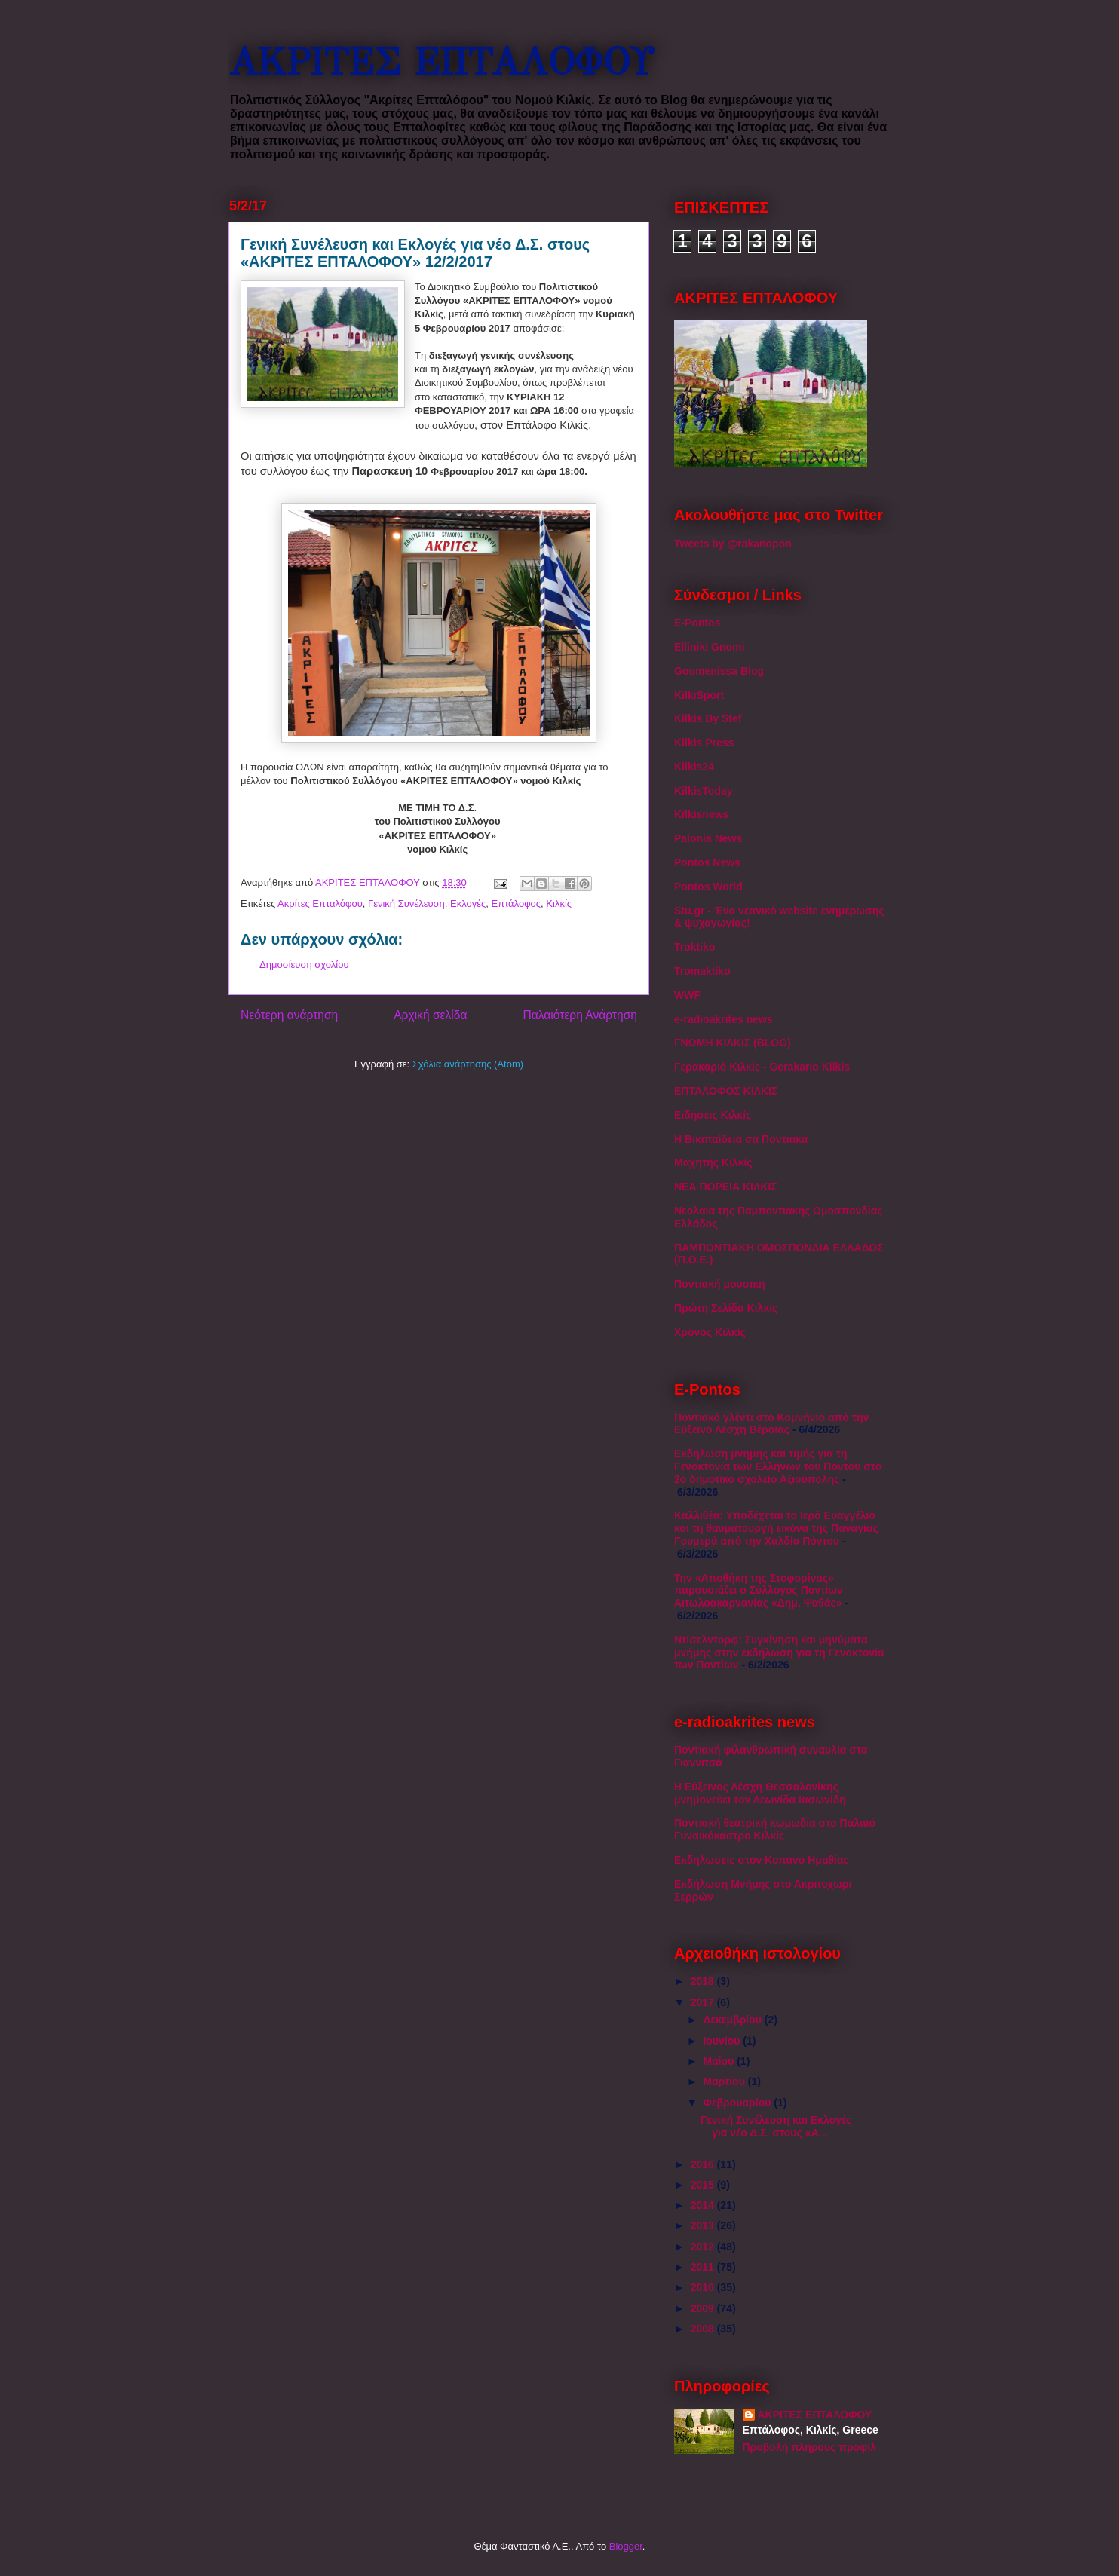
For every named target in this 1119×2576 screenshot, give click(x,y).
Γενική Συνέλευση (406, 903)
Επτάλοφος (516, 903)
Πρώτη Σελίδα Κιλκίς (725, 1308)
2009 (704, 2308)
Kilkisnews (701, 814)
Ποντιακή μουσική (719, 1284)
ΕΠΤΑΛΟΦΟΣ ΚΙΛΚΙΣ (725, 1091)
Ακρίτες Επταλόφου (320, 903)
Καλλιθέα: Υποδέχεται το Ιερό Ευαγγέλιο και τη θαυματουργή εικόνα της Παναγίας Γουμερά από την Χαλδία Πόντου (776, 1528)
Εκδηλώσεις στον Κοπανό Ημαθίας (761, 1860)
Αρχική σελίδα (430, 1015)
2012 (704, 2247)
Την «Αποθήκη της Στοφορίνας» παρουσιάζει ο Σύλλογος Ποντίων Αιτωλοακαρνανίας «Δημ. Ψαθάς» (758, 1591)
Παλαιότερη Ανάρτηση (580, 1015)
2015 (704, 2185)
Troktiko (694, 947)
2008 (704, 2329)
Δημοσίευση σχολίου (304, 964)
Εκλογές (468, 903)
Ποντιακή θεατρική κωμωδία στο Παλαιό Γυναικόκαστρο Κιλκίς (774, 1829)
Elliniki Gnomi (709, 647)
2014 (704, 2205)
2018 (704, 1981)
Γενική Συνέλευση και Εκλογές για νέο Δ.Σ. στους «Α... (776, 2126)
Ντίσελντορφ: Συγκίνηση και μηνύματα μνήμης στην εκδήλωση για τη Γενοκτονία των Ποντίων (779, 1652)
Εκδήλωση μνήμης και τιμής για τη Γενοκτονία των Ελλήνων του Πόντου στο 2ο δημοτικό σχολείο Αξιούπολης (777, 1466)
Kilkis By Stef (707, 718)
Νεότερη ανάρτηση (289, 1015)
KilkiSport (699, 695)
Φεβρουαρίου (738, 2103)
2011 (704, 2267)
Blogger (625, 2546)
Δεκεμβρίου (733, 2020)
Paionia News (708, 838)
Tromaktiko (702, 971)
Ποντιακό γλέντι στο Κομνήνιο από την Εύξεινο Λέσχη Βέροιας (771, 1423)
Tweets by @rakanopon (733, 544)
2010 (704, 2287)
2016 (704, 2164)
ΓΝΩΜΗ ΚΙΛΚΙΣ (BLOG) (732, 1043)
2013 (704, 2225)
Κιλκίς (559, 903)
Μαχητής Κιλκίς (713, 1162)
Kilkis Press (704, 743)
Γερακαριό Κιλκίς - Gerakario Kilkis (762, 1067)
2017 (704, 2002)
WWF (687, 995)
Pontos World (708, 887)
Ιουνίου (723, 2041)
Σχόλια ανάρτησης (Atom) (467, 1064)
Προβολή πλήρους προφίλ (809, 2447)
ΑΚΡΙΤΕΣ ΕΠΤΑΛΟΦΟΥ (440, 62)
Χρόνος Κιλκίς (710, 1332)
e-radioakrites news (723, 1019)
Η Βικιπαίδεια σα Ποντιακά (741, 1139)
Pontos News (707, 862)
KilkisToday (703, 791)
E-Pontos (697, 623)
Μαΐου (720, 2061)
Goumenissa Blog (719, 671)
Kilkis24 (694, 767)
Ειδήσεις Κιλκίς (712, 1115)
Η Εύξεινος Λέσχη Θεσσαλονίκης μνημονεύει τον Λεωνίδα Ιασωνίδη (760, 1793)
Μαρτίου (725, 2081)
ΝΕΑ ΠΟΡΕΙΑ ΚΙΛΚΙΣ (725, 1187)
